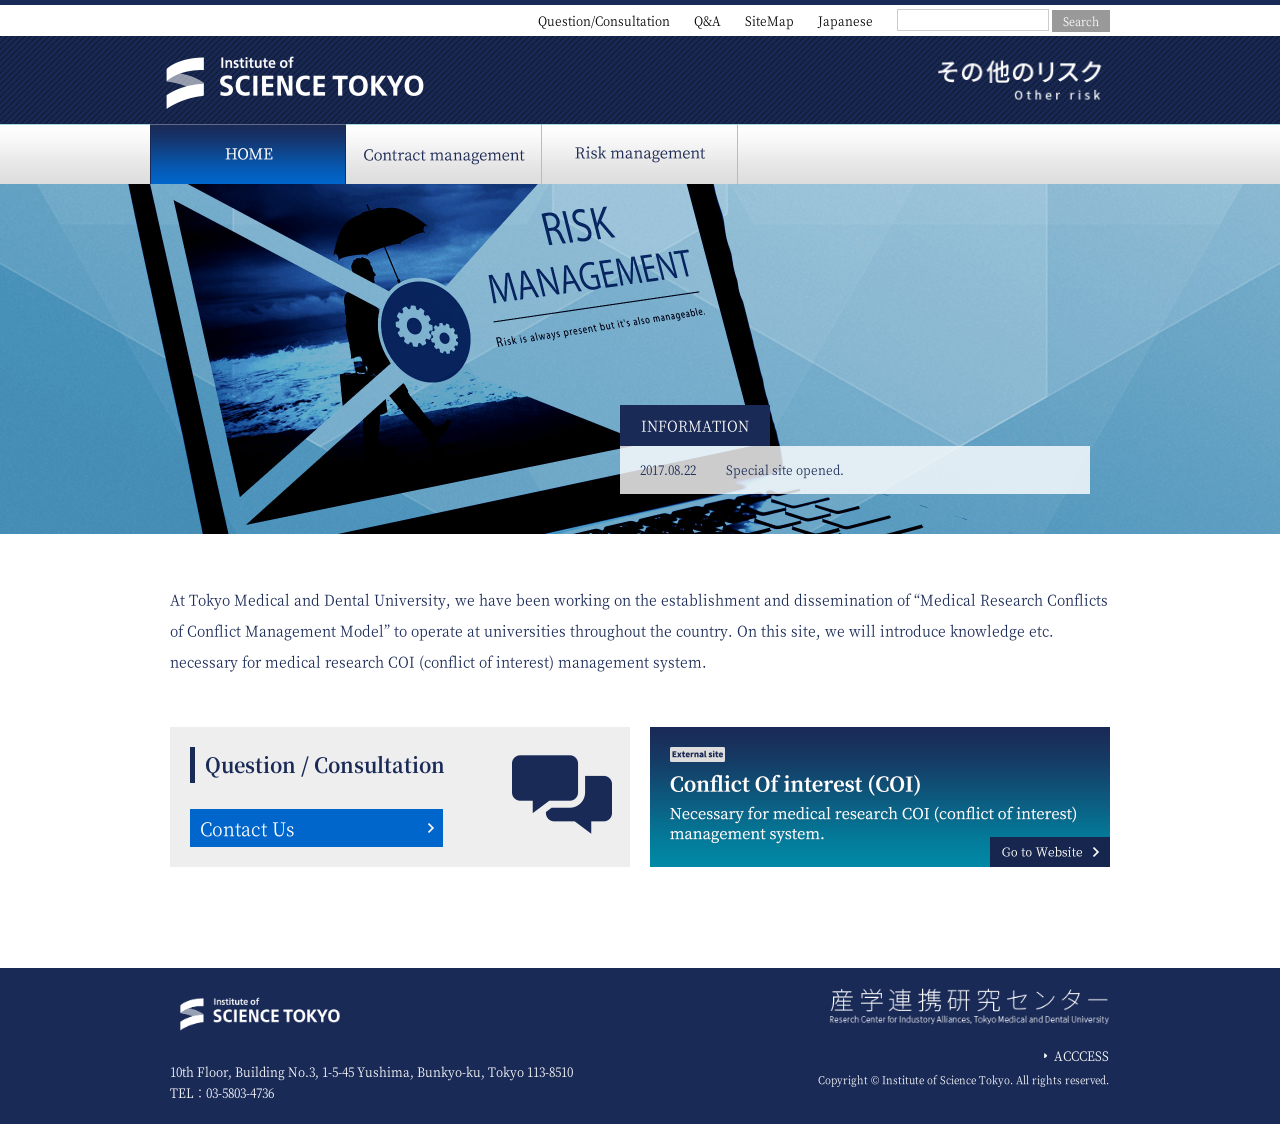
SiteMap (769, 20)
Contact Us (247, 828)
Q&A (707, 20)
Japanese (845, 20)
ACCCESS (1081, 1055)
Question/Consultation (604, 20)
